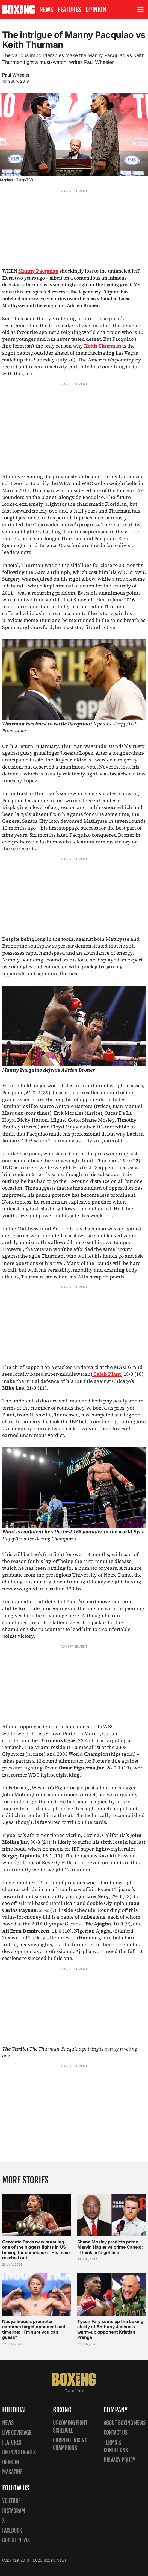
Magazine (12, 2472)
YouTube (11, 2501)
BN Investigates (19, 2452)
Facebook (12, 2530)
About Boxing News (125, 2422)
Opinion (95, 9)
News (46, 9)
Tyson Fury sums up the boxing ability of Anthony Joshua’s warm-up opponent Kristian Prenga (110, 2329)
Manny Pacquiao (38, 270)
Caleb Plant (107, 1374)
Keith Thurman (102, 345)
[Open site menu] (140, 9)
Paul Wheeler (15, 75)
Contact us (116, 2432)
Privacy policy (119, 2460)
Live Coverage (16, 2432)
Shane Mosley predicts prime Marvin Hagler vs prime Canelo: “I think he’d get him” (110, 2247)
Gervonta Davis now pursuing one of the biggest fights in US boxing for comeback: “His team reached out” (36, 2249)
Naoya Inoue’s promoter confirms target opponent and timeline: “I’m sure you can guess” (33, 2329)
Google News (16, 2540)
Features (69, 9)
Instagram (13, 2510)
